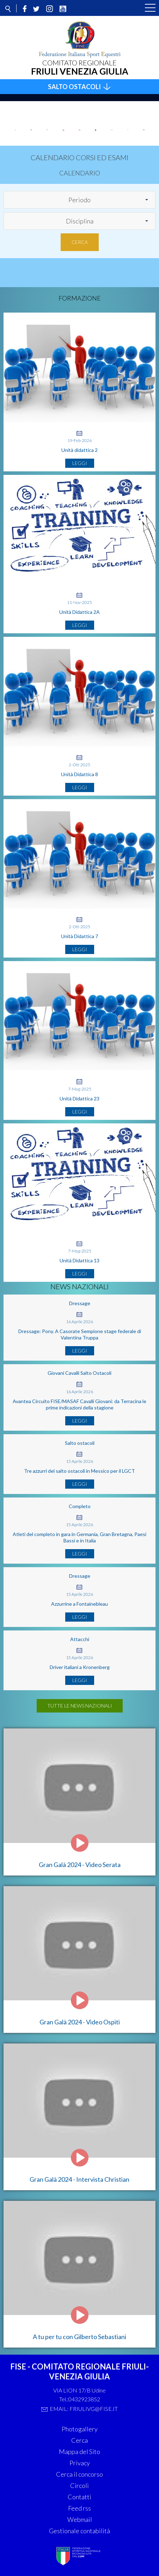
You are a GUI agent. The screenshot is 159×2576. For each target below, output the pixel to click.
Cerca (80, 242)
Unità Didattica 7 (79, 936)
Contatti (79, 2497)
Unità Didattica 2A (79, 612)
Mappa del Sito (79, 2451)
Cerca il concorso (79, 2474)
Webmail (79, 2519)
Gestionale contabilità (79, 2531)
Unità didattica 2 (79, 450)
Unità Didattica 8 (79, 774)
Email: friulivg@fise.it (84, 2408)
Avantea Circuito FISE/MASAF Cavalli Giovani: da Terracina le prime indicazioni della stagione (79, 1404)
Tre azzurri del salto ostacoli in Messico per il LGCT (79, 1471)
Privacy (79, 2463)
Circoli (79, 2485)
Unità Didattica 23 (79, 1098)
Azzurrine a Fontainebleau (79, 1604)
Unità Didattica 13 (79, 1260)
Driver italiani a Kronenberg (80, 1667)
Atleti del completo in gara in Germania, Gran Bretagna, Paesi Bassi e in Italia (79, 1537)
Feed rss (79, 2508)
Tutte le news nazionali (79, 1706)
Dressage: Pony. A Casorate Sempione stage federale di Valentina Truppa (79, 1334)
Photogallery (80, 2429)
